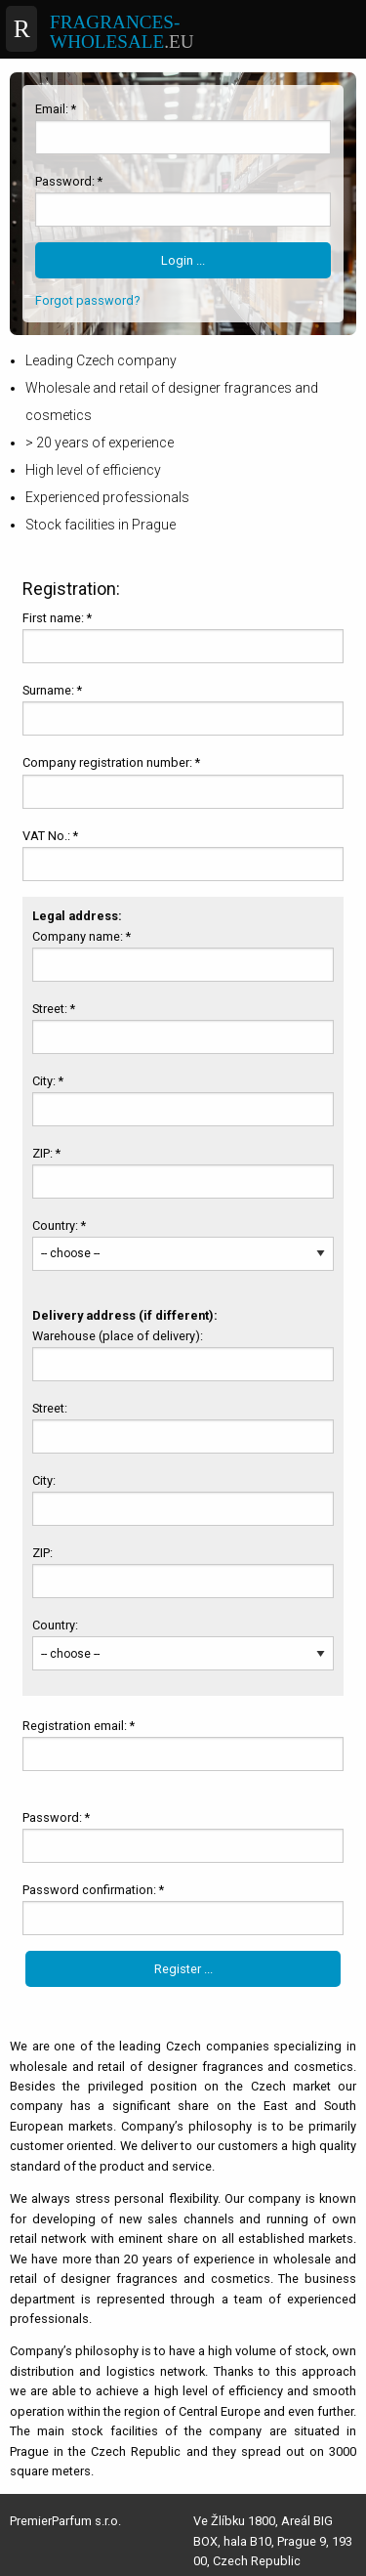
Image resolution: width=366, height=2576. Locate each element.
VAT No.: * (50, 835)
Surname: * (52, 690)
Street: (51, 1408)
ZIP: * (46, 1153)
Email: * (55, 109)
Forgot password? (87, 300)
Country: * (59, 1225)
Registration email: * (78, 1725)
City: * (47, 1081)
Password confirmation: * (93, 1889)
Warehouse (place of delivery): (119, 1336)
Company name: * (81, 936)
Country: (56, 1625)
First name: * (57, 618)
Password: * (68, 181)
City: (45, 1480)
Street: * (53, 1008)
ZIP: (44, 1552)
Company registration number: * (111, 762)
